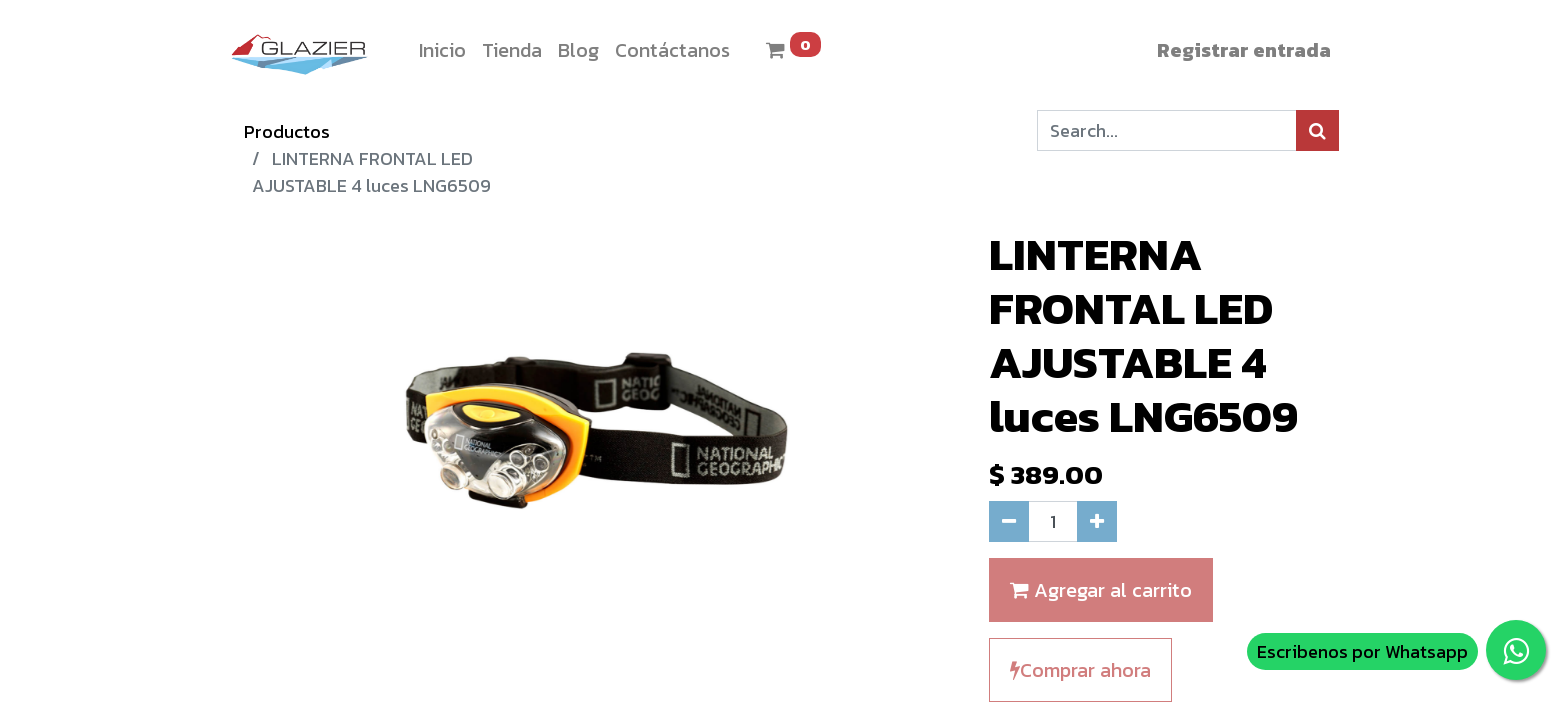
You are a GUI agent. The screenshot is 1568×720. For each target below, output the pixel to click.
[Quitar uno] (1009, 521)
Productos (287, 131)
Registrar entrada (1244, 50)
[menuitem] (442, 50)
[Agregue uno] (1097, 521)
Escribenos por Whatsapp (1362, 651)
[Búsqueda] (1317, 130)
